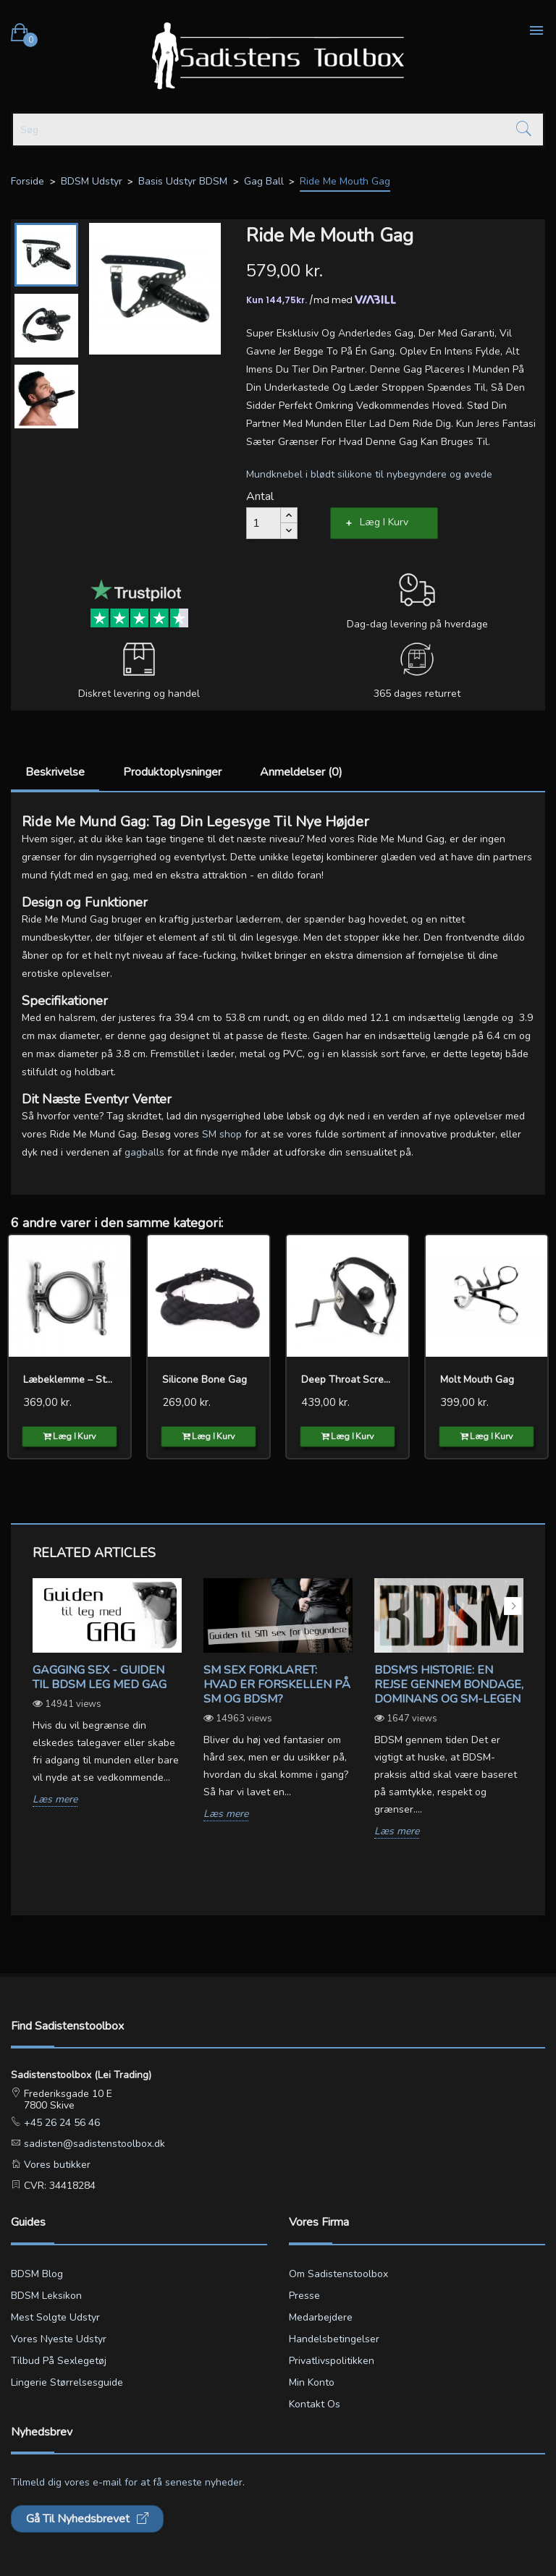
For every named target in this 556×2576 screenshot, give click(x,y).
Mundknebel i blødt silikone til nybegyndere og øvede (369, 474)
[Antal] (263, 523)
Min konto (311, 2382)
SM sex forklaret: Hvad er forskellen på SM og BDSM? (276, 1684)
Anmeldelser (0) (301, 772)
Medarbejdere (321, 2317)
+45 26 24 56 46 (60, 2123)
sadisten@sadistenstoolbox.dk (93, 2144)
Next (513, 1606)
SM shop (222, 1134)
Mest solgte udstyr (55, 2317)
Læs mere (55, 1800)
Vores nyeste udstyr (58, 2339)
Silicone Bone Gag (204, 1379)
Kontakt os (314, 2404)
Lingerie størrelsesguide (67, 2382)
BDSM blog (37, 2274)
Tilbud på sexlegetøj (58, 2361)
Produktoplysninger (172, 772)
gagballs (144, 1152)
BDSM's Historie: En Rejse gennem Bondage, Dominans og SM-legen (448, 1684)
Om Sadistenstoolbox (338, 2274)
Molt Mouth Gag (477, 1379)
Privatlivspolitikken (331, 2361)
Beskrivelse (55, 772)
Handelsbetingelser (334, 2339)
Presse (304, 2295)
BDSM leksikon (46, 2295)
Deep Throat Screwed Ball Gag (347, 1379)
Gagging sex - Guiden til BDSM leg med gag (100, 1677)
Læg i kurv (384, 522)
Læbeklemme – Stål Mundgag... (69, 1379)
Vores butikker (55, 2165)
